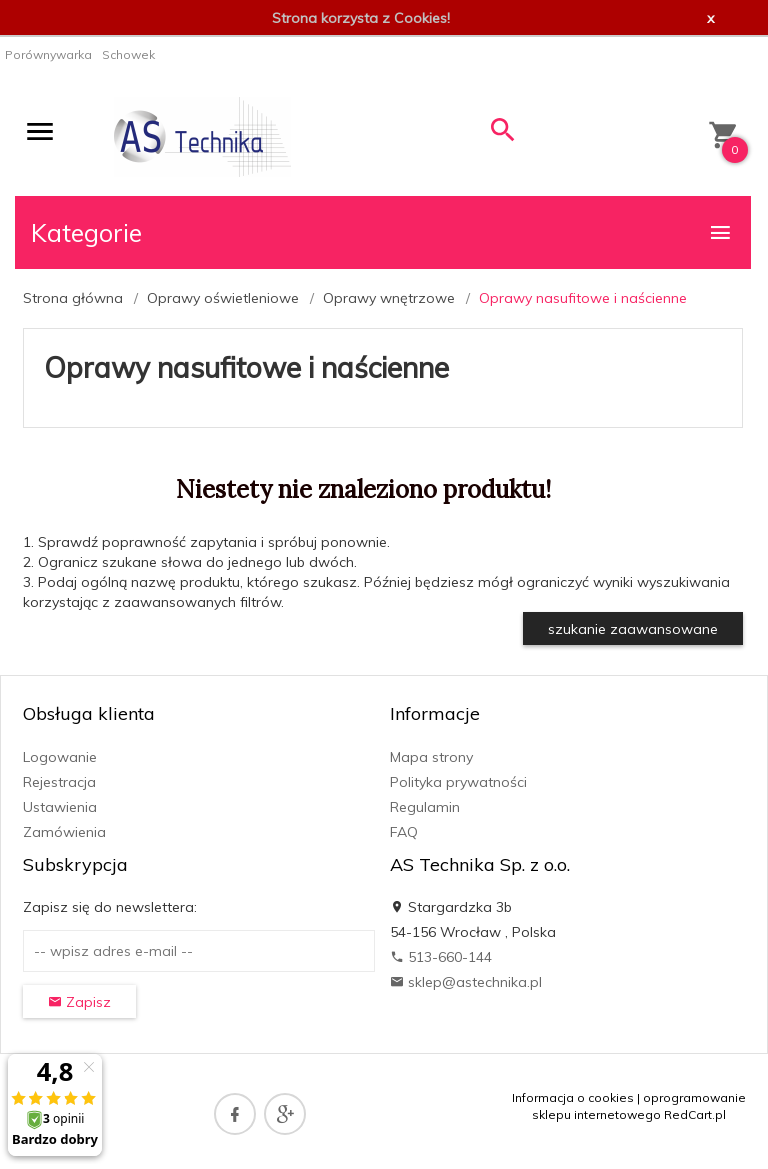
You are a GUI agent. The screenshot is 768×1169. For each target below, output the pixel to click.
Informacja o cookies (573, 1097)
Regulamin (425, 807)
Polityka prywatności (458, 782)
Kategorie (382, 232)
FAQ (404, 832)
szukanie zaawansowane (633, 629)
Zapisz (79, 1002)
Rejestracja (59, 782)
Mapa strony (431, 757)
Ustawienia (60, 807)
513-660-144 (441, 957)
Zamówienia (64, 832)
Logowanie (60, 757)
